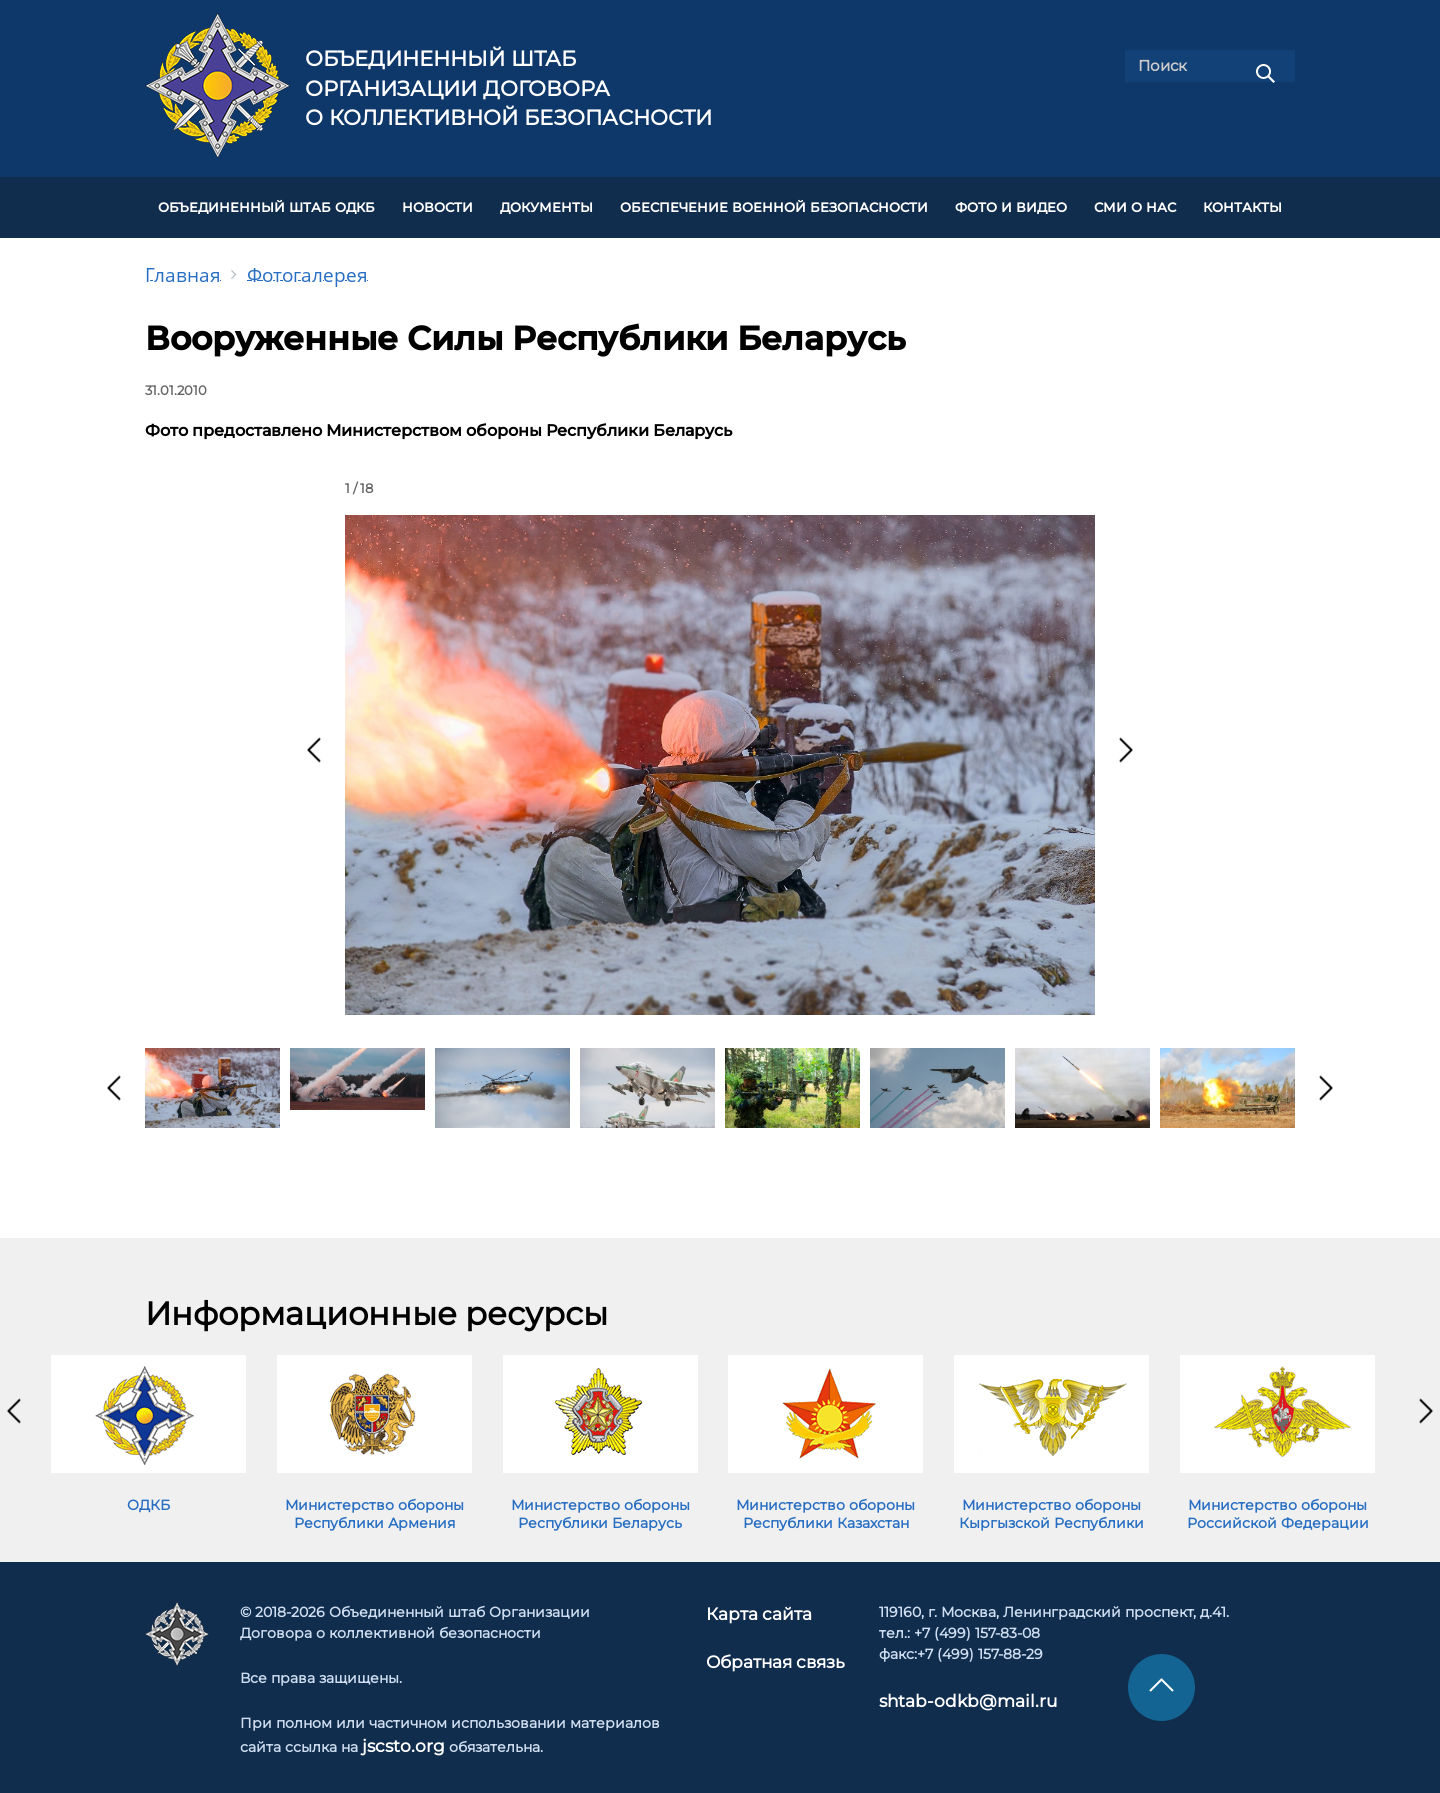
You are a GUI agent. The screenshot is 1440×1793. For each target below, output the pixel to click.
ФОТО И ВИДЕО (1011, 201)
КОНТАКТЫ (1242, 201)
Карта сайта (761, 1600)
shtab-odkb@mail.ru (941, 1687)
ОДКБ (148, 1493)
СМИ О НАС (1135, 201)
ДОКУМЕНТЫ (546, 201)
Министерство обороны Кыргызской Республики (1051, 1502)
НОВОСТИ (437, 201)
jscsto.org (396, 1732)
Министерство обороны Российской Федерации (1278, 1502)
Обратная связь (774, 1645)
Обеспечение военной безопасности (774, 201)
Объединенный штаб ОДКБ (266, 201)
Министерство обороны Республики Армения (374, 1502)
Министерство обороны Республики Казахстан (825, 1502)
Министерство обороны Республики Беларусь (600, 1502)
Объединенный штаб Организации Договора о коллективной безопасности (508, 88)
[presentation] (314, 738)
